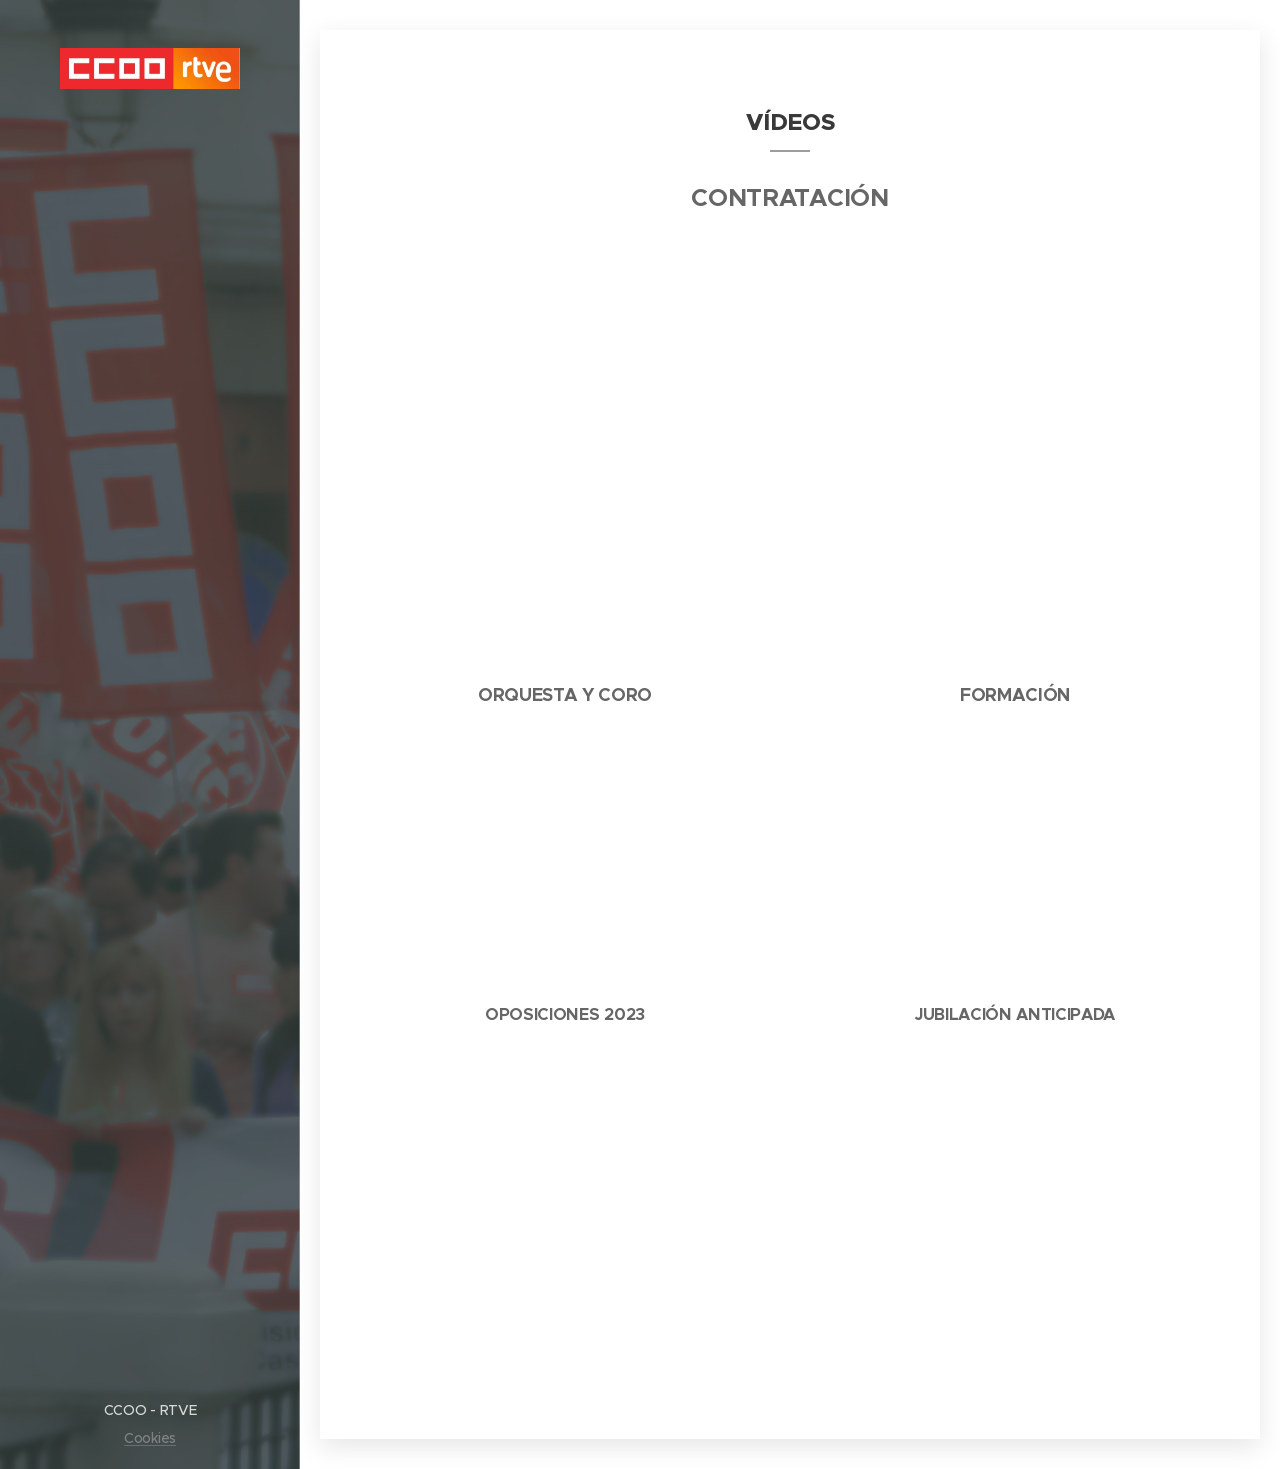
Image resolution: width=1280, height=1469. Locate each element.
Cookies (150, 1438)
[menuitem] (150, 607)
